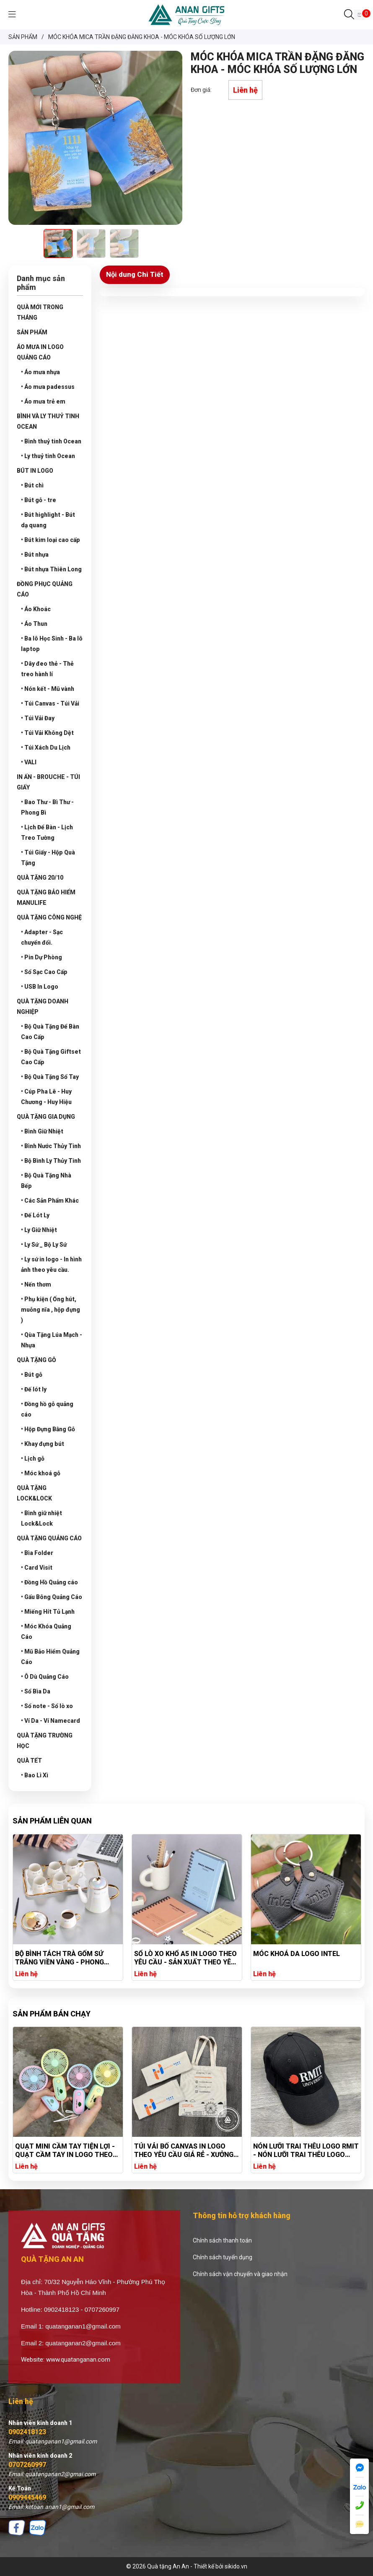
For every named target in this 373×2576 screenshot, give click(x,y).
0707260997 (27, 2465)
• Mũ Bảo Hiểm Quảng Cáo (50, 1656)
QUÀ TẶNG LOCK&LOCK (34, 1493)
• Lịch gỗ (32, 1458)
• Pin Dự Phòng (41, 957)
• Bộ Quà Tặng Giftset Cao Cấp (51, 1056)
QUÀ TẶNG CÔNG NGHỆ (49, 917)
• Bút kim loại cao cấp (50, 540)
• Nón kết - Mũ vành (47, 688)
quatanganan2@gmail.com (83, 2343)
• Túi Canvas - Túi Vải (50, 703)
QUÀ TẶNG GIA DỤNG (46, 1116)
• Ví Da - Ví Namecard (50, 1720)
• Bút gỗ (31, 1374)
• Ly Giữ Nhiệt (39, 1230)
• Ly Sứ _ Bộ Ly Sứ (44, 1244)
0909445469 (27, 2497)
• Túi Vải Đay (37, 718)
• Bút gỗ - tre (38, 500)
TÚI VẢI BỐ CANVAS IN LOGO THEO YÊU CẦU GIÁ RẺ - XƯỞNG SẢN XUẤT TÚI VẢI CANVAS (282, 2150)
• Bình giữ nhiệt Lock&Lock (41, 1518)
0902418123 (27, 2432)
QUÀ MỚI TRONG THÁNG (40, 312)
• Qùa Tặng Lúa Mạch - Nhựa (51, 1340)
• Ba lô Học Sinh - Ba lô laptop (52, 643)
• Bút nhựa (35, 554)
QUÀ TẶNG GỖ (36, 1360)
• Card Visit (36, 1567)
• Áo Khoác (36, 609)
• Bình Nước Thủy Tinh (51, 1146)
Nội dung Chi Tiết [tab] (134, 274)
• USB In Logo (39, 986)
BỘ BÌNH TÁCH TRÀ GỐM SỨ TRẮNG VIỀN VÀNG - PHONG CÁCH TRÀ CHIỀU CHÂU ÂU (60, 1958)
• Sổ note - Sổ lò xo (47, 1706)
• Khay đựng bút (42, 1443)
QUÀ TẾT (29, 1760)
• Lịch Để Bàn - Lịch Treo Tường (47, 832)
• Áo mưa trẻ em (43, 401)
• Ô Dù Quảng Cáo (45, 1676)
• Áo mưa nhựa (40, 372)
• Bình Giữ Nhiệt (42, 1131)
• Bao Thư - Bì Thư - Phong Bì (47, 807)
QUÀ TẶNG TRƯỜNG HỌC (45, 1740)
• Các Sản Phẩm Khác (50, 1200)
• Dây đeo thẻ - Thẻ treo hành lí (47, 668)
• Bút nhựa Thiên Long (51, 569)
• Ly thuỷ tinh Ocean (48, 456)
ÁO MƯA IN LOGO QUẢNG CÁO (40, 352)
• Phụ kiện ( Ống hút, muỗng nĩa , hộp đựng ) (50, 1309)
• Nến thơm (36, 1284)
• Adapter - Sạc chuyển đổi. (42, 937)
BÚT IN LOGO (35, 470)
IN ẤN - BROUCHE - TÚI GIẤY (48, 782)
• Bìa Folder (37, 1553)
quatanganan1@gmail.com (83, 2326)
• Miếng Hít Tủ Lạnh (48, 1611)
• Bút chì (32, 485)
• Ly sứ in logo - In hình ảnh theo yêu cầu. (51, 1264)
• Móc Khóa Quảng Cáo (46, 1631)
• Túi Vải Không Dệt (47, 732)
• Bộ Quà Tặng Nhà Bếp (46, 1180)
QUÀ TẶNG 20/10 (40, 877)
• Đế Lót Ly (35, 1215)
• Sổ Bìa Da (35, 1691)
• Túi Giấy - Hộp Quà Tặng (48, 857)
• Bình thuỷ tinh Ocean (51, 441)
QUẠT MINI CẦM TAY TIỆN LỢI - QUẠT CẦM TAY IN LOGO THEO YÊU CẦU (163, 2150)
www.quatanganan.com (78, 2359)
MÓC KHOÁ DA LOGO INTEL (297, 1954)
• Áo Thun (34, 623)
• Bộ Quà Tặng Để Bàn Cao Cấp (50, 1031)
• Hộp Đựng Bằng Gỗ (48, 1429)
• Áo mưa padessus (48, 386)
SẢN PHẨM (32, 332)
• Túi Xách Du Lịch (45, 747)
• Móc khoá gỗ (40, 1473)
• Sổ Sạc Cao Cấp (44, 972)
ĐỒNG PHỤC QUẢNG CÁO (45, 589)
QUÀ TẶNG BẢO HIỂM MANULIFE (46, 897)
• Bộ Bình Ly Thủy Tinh (51, 1160)
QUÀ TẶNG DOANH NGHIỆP (42, 1006)
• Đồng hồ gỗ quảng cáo (47, 1409)
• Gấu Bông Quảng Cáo (51, 1597)
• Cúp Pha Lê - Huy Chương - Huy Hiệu (46, 1096)
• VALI (28, 762)
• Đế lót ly (34, 1389)
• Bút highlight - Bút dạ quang (48, 520)
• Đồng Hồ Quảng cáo (49, 1582)
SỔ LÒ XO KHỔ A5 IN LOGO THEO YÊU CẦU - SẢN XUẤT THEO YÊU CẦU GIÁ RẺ (186, 1958)
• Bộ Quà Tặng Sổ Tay (50, 1076)
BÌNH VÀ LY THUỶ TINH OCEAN (48, 421)
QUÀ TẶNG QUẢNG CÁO (49, 1538)
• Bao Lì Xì (34, 1775)
